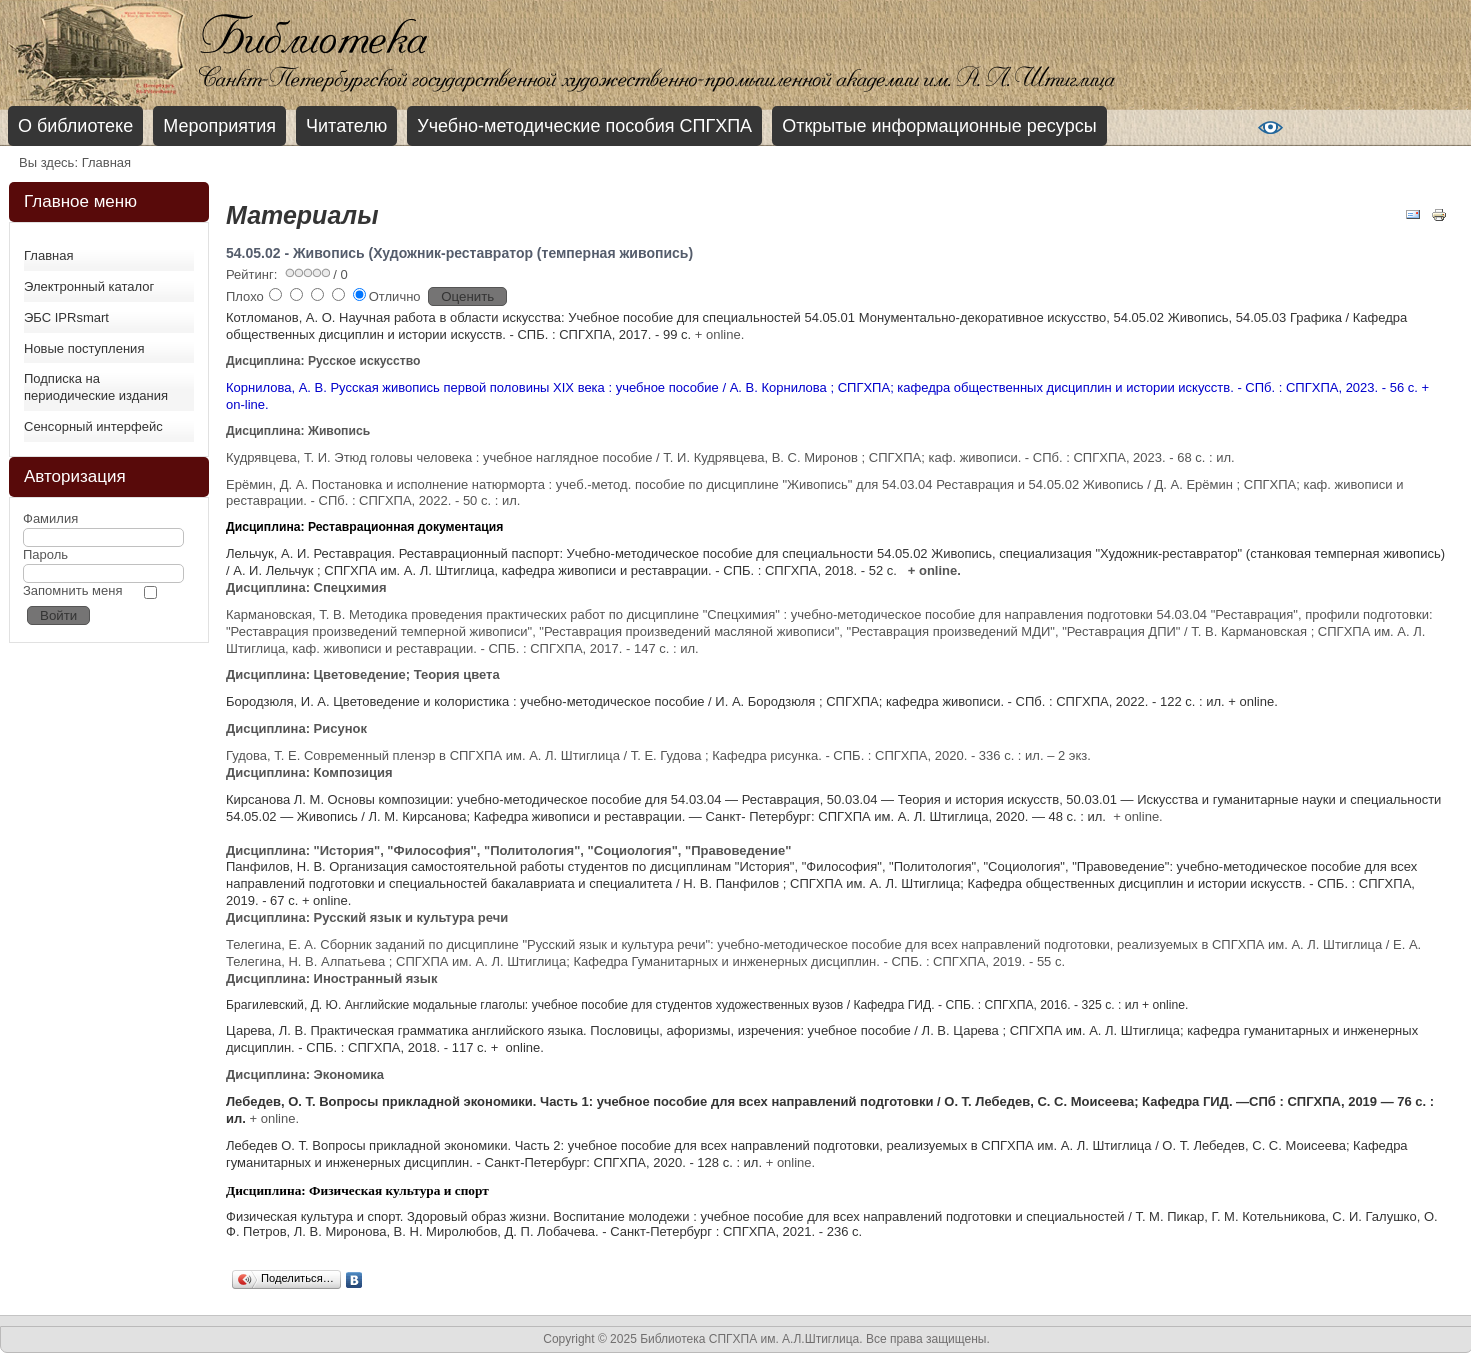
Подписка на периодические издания (96, 387)
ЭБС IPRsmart (66, 317)
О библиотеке (75, 126)
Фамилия (50, 518)
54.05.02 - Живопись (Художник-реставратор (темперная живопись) (459, 253)
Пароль (45, 554)
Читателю (346, 126)
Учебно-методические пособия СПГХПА (584, 126)
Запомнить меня (72, 590)
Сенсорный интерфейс (93, 426)
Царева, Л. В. (268, 1030)
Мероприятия (219, 126)
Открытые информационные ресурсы (939, 126)
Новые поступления (84, 348)
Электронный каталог (89, 286)
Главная (48, 255)
